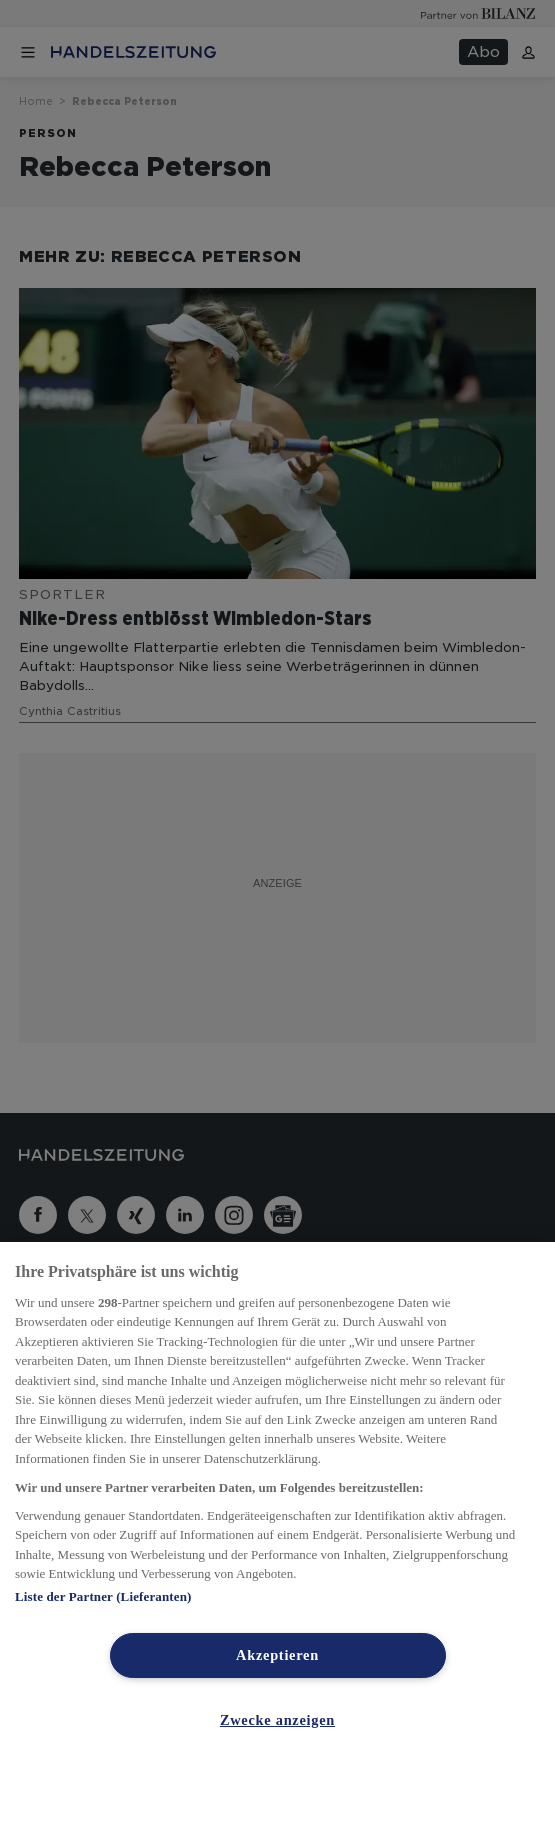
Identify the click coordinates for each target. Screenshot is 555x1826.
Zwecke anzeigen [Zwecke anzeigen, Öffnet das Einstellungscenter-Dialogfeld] (277, 1720)
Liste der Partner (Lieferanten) (103, 1596)
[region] (277, 1534)
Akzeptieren (277, 1655)
